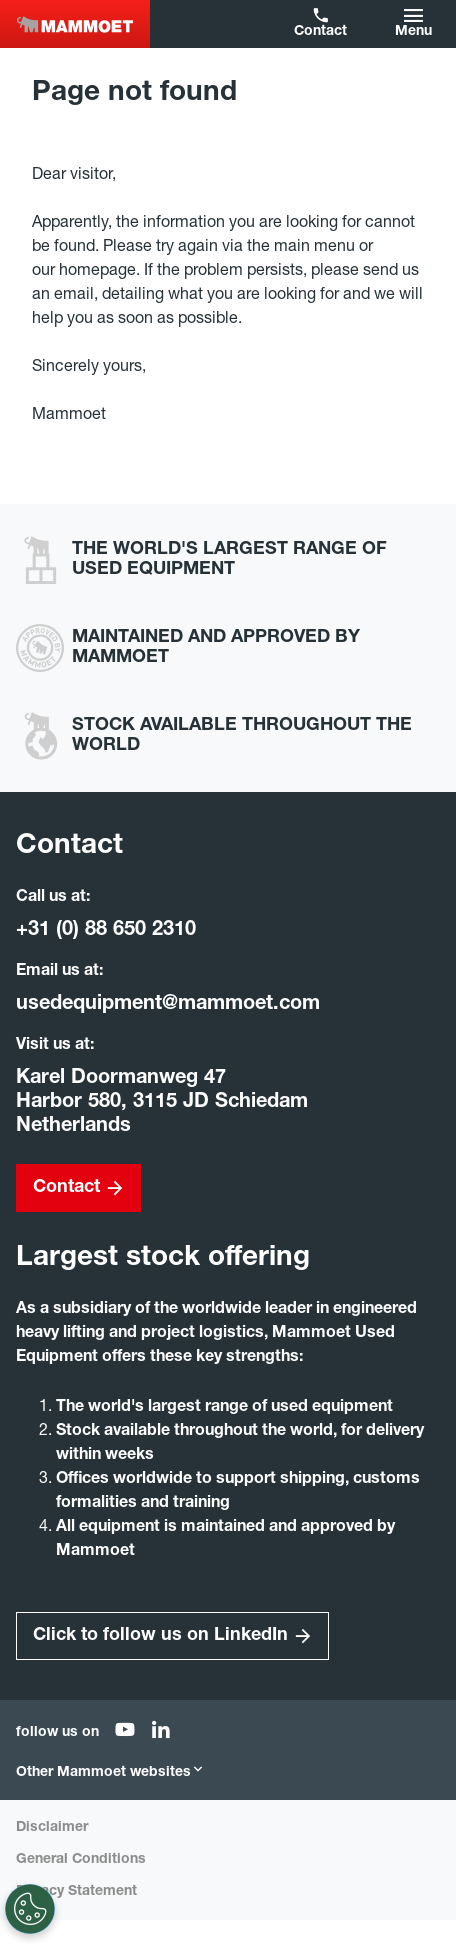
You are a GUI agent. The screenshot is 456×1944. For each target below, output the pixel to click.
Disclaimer (52, 1828)
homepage (97, 272)
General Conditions (81, 1860)
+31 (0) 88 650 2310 (106, 931)
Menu (413, 32)
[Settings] (30, 1909)
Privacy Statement (76, 1892)
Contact (320, 32)
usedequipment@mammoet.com (168, 1005)
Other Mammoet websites (110, 1773)
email (74, 296)
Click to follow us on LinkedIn (160, 1636)
